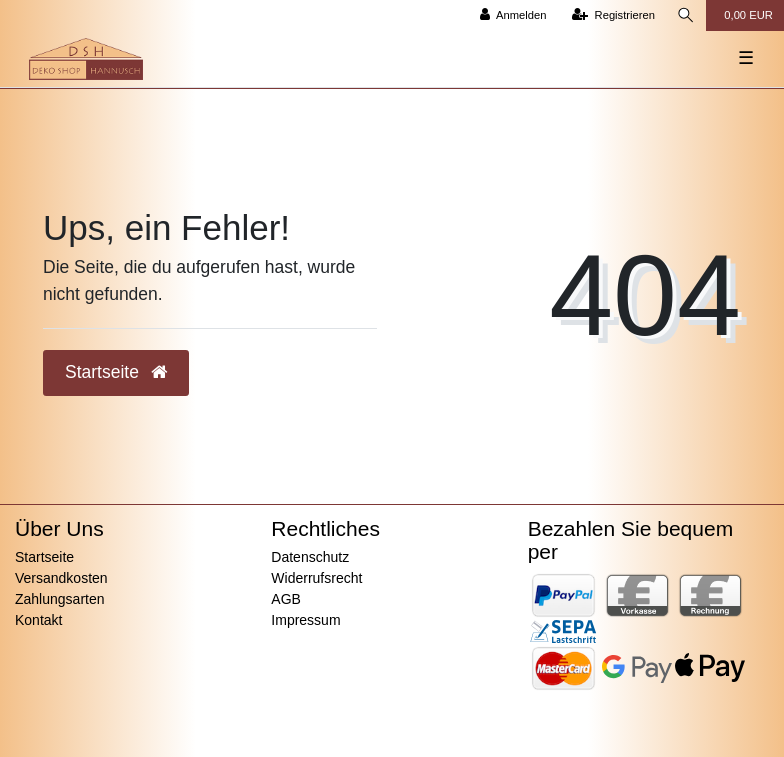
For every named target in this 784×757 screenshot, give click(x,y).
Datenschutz (310, 557)
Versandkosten (61, 578)
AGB (286, 599)
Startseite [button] (116, 372)
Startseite (44, 557)
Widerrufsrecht (316, 578)
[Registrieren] (613, 15)
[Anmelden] (513, 15)
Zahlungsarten (60, 599)
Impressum (305, 620)
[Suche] (686, 15)
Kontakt (38, 620)
